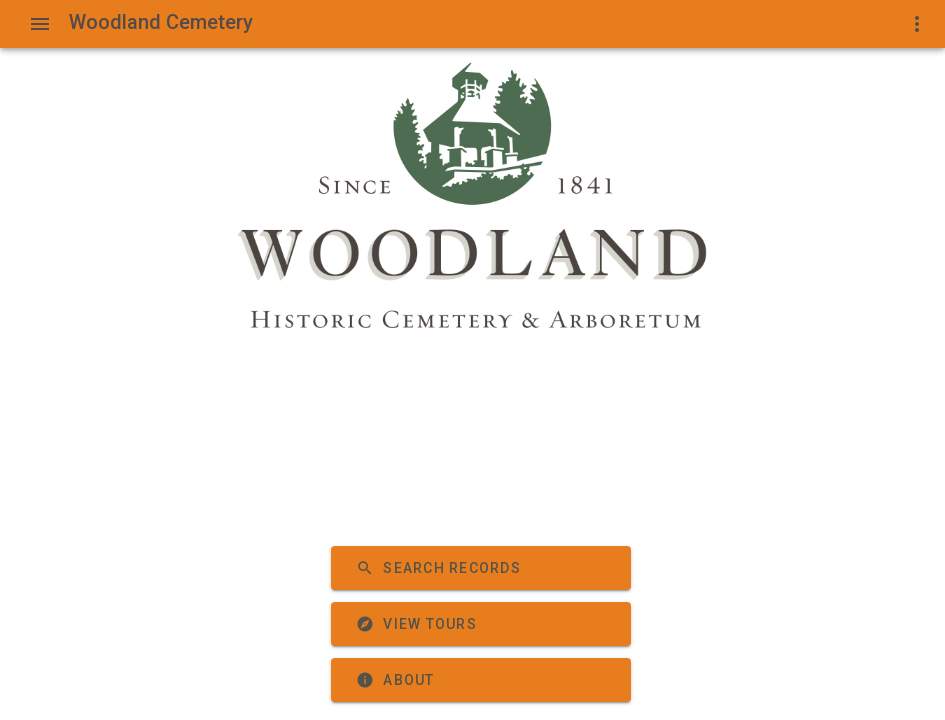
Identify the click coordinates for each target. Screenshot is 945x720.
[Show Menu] (40, 24)
